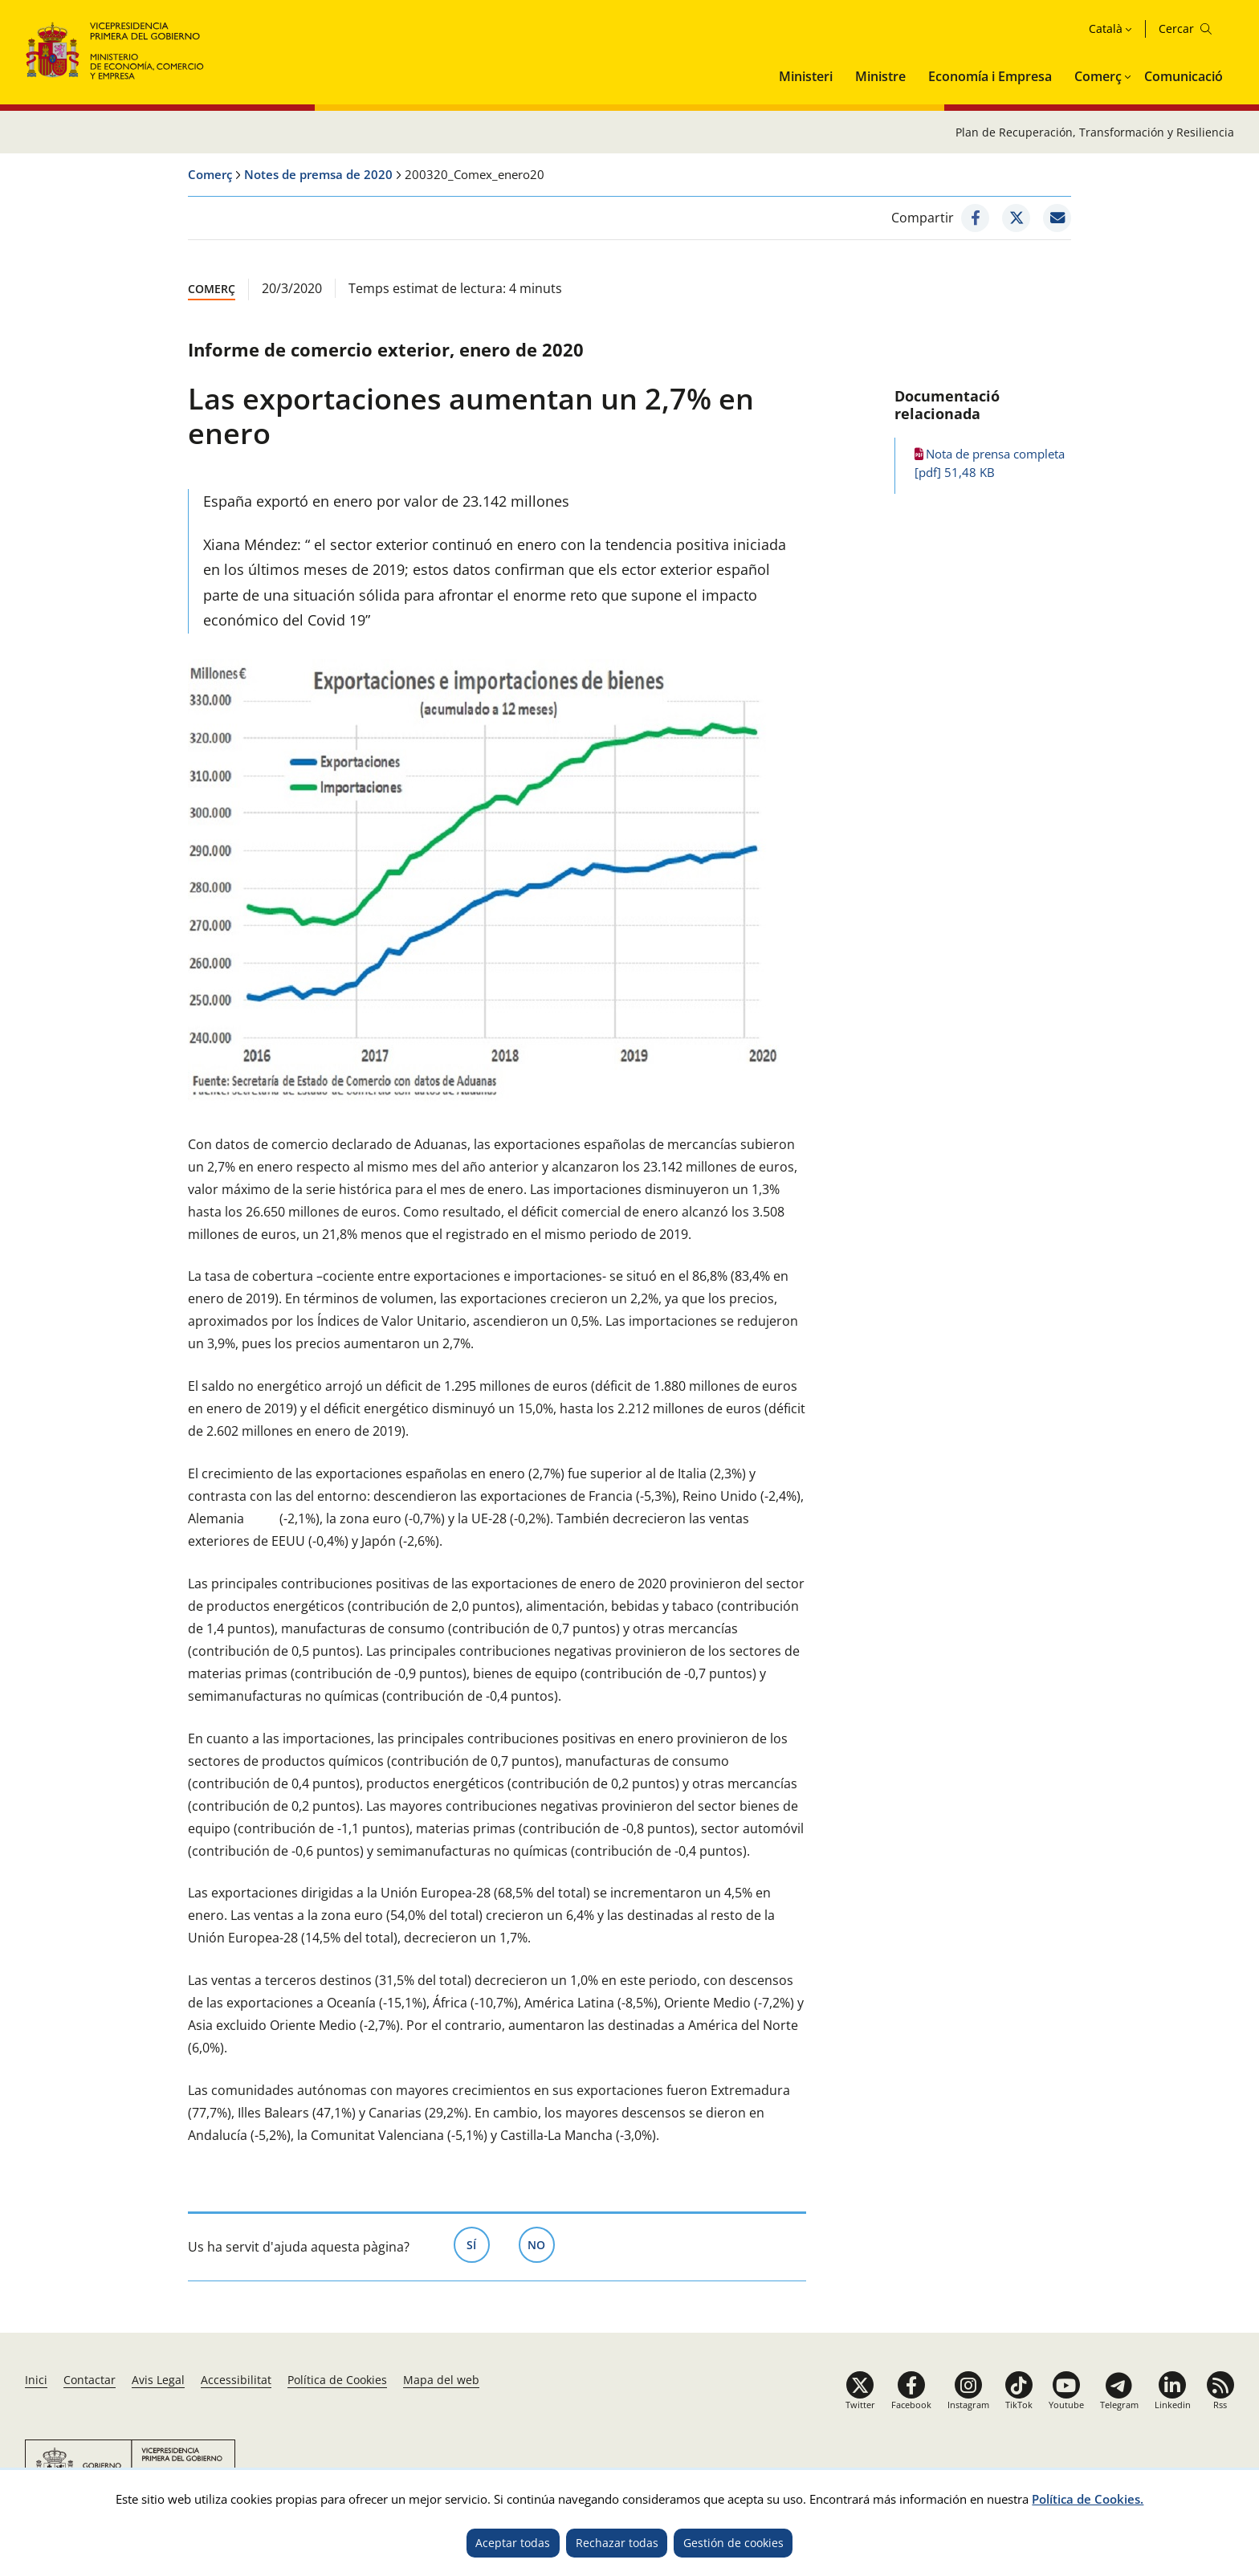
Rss (1220, 2405)
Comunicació (1183, 76)
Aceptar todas (512, 2542)
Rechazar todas (617, 2542)
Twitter (860, 2405)
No (541, 2243)
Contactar (89, 2379)
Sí (478, 2243)
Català (1106, 28)
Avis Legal (158, 2379)
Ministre (880, 76)
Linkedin (1173, 2405)
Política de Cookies (337, 2379)
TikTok (1019, 2405)
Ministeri (806, 76)
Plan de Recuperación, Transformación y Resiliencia (1094, 132)
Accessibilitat (236, 2379)
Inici (36, 2379)
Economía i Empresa (990, 76)
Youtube (1066, 2405)
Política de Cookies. (1087, 2499)
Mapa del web (441, 2379)
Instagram (968, 2405)
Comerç (1098, 76)
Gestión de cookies (733, 2542)
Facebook (911, 2405)
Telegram (1119, 2405)
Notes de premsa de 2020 (318, 174)
